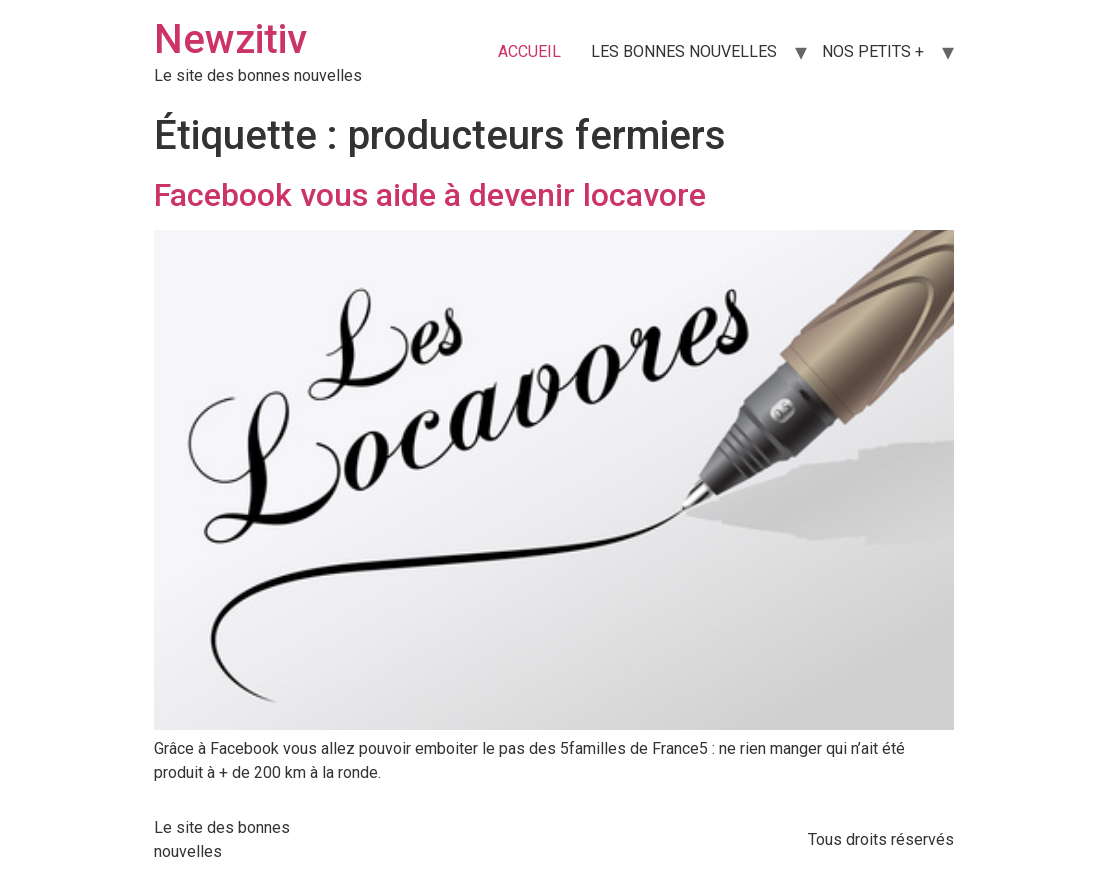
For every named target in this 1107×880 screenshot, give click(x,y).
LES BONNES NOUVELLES (684, 51)
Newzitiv (230, 39)
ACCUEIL (529, 51)
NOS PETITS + (873, 51)
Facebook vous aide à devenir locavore (430, 195)
